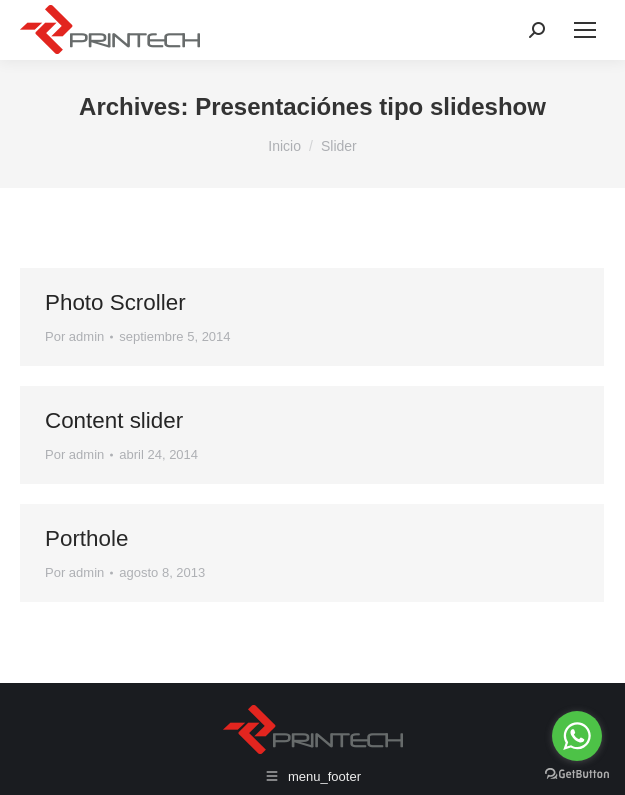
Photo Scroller (115, 302)
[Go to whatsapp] (577, 736)
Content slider (114, 420)
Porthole (86, 538)
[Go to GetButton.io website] (577, 774)
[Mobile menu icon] (585, 30)
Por (74, 336)
